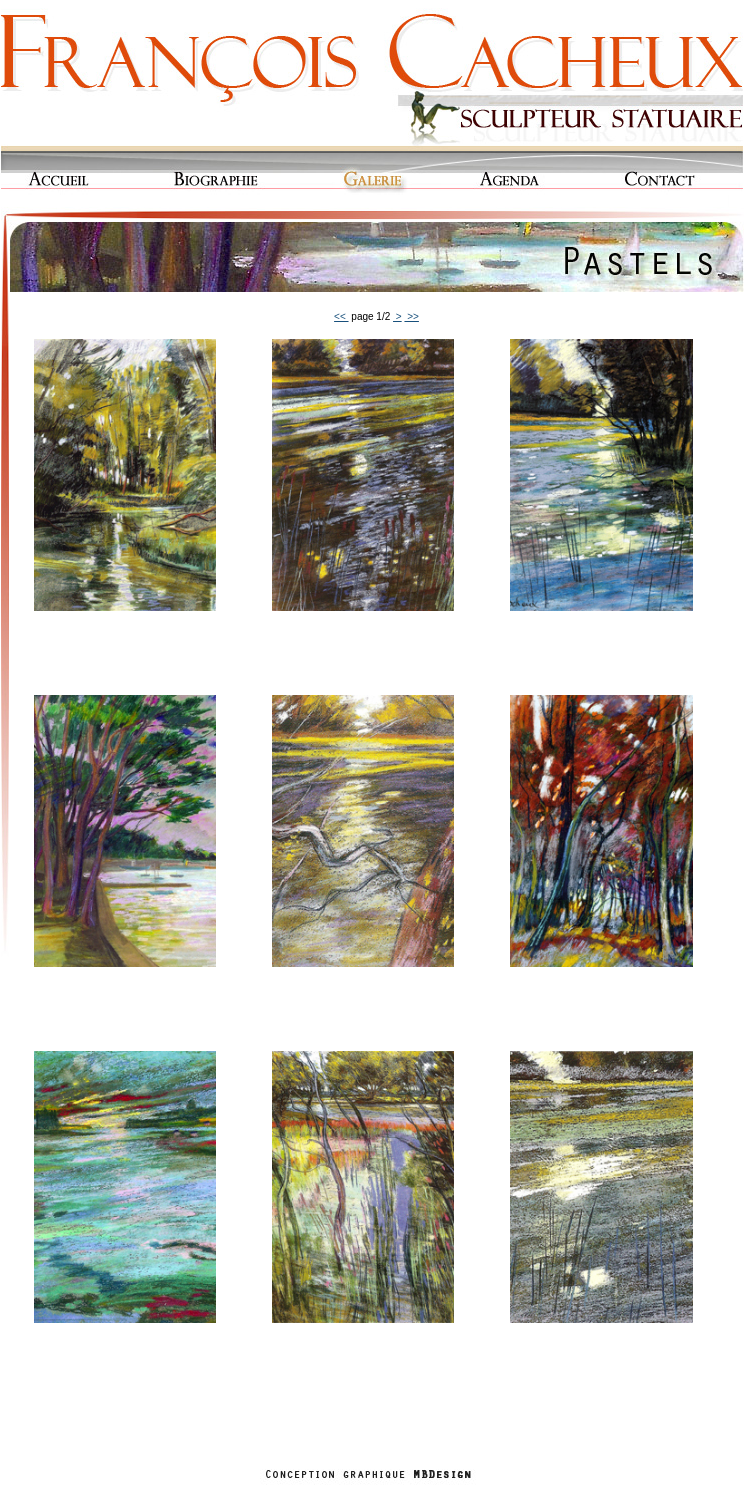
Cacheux (372, 75)
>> (411, 316)
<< (341, 316)
